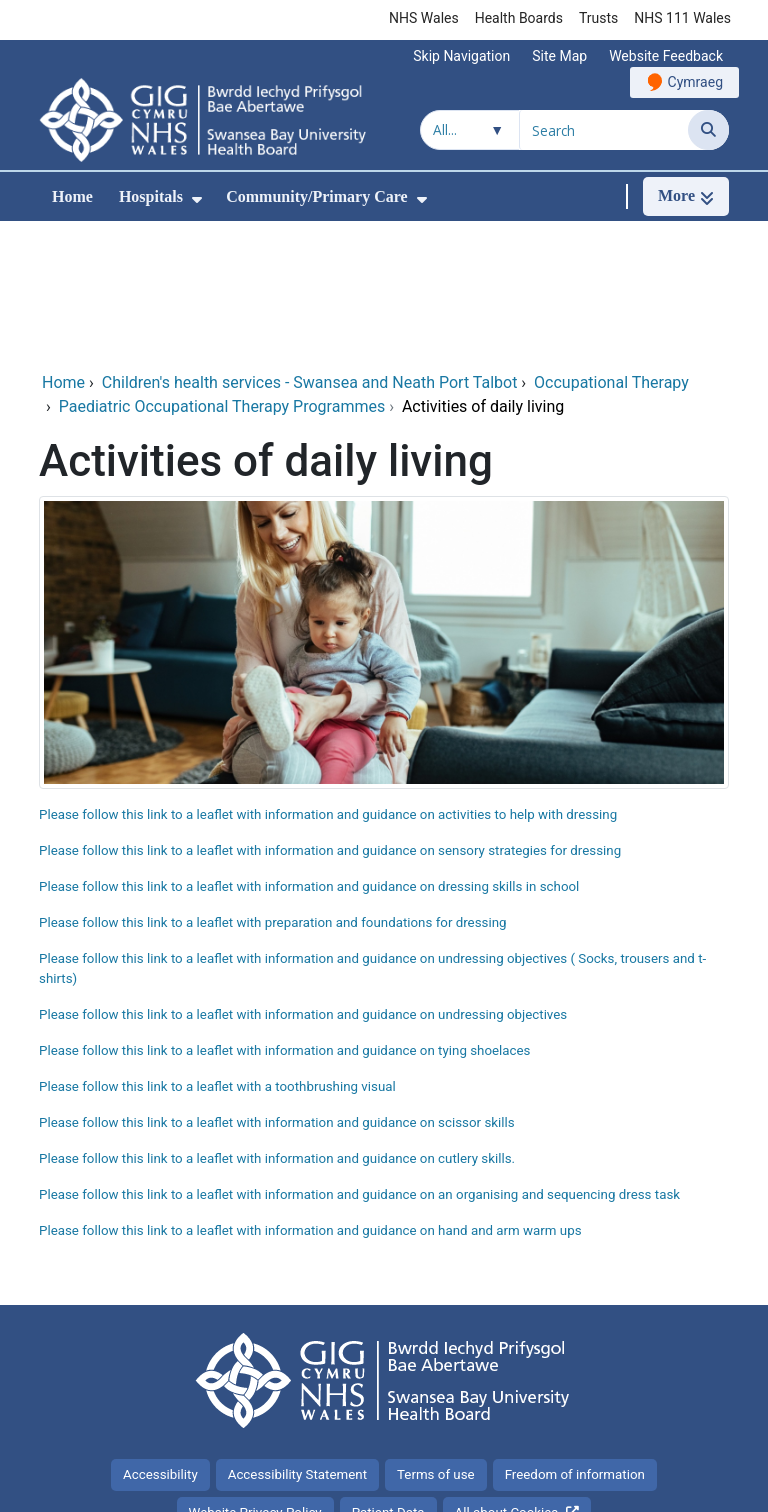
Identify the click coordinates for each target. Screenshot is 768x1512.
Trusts (598, 18)
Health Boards (519, 18)
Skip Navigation (461, 56)
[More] (686, 196)
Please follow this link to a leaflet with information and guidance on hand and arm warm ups (310, 1096)
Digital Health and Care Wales (624, 1486)
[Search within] (470, 130)
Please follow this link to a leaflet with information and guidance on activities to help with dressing (328, 680)
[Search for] (604, 130)
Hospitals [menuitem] (151, 196)
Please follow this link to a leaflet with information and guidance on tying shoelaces (284, 916)
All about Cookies (507, 1378)
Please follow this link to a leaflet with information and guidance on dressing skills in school (309, 752)
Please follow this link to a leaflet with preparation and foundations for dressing (274, 788)
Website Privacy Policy (255, 1378)
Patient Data (388, 1378)
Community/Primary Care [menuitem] (316, 196)
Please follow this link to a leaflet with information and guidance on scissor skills (277, 988)
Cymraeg (695, 82)
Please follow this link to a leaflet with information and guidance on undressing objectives (303, 880)
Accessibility (160, 1340)
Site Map (559, 56)
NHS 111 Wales (682, 18)
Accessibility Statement (297, 1340)
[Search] (708, 130)
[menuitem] (197, 199)
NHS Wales (424, 18)
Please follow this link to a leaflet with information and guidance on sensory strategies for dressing (330, 716)
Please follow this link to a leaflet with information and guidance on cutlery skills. (277, 1024)
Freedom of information (575, 1340)
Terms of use (436, 1340)
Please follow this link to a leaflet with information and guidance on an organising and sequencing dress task (359, 1060)
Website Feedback (666, 56)
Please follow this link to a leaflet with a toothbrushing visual (217, 952)
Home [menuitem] (72, 196)
